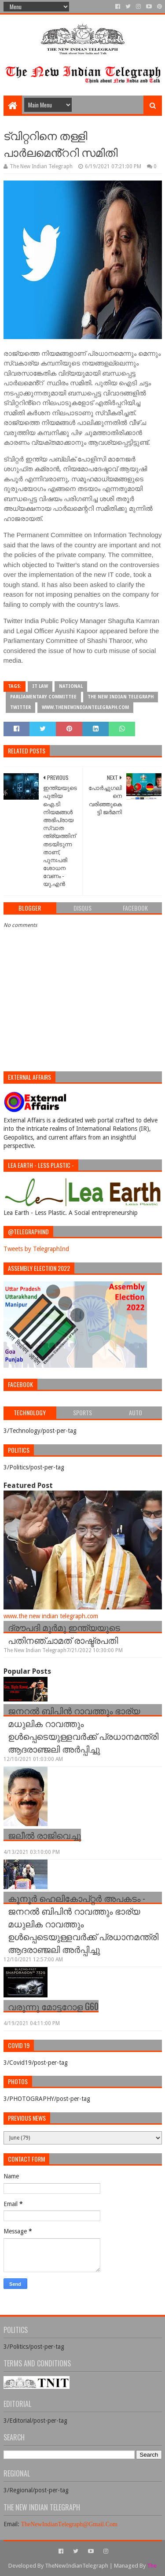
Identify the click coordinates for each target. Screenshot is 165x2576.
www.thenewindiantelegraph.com (85, 707)
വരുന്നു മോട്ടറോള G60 (53, 2006)
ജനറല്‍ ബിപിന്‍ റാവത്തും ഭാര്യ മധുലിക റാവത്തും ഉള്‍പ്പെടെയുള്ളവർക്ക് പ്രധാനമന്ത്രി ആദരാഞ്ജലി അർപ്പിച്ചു (83, 1729)
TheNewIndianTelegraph (76, 2565)
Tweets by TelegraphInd (36, 1248)
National (71, 686)
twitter (20, 707)
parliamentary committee (43, 696)
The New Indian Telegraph (121, 696)
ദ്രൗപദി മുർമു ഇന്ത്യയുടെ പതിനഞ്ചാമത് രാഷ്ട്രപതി (64, 1633)
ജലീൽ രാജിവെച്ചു (44, 1835)
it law (40, 686)
